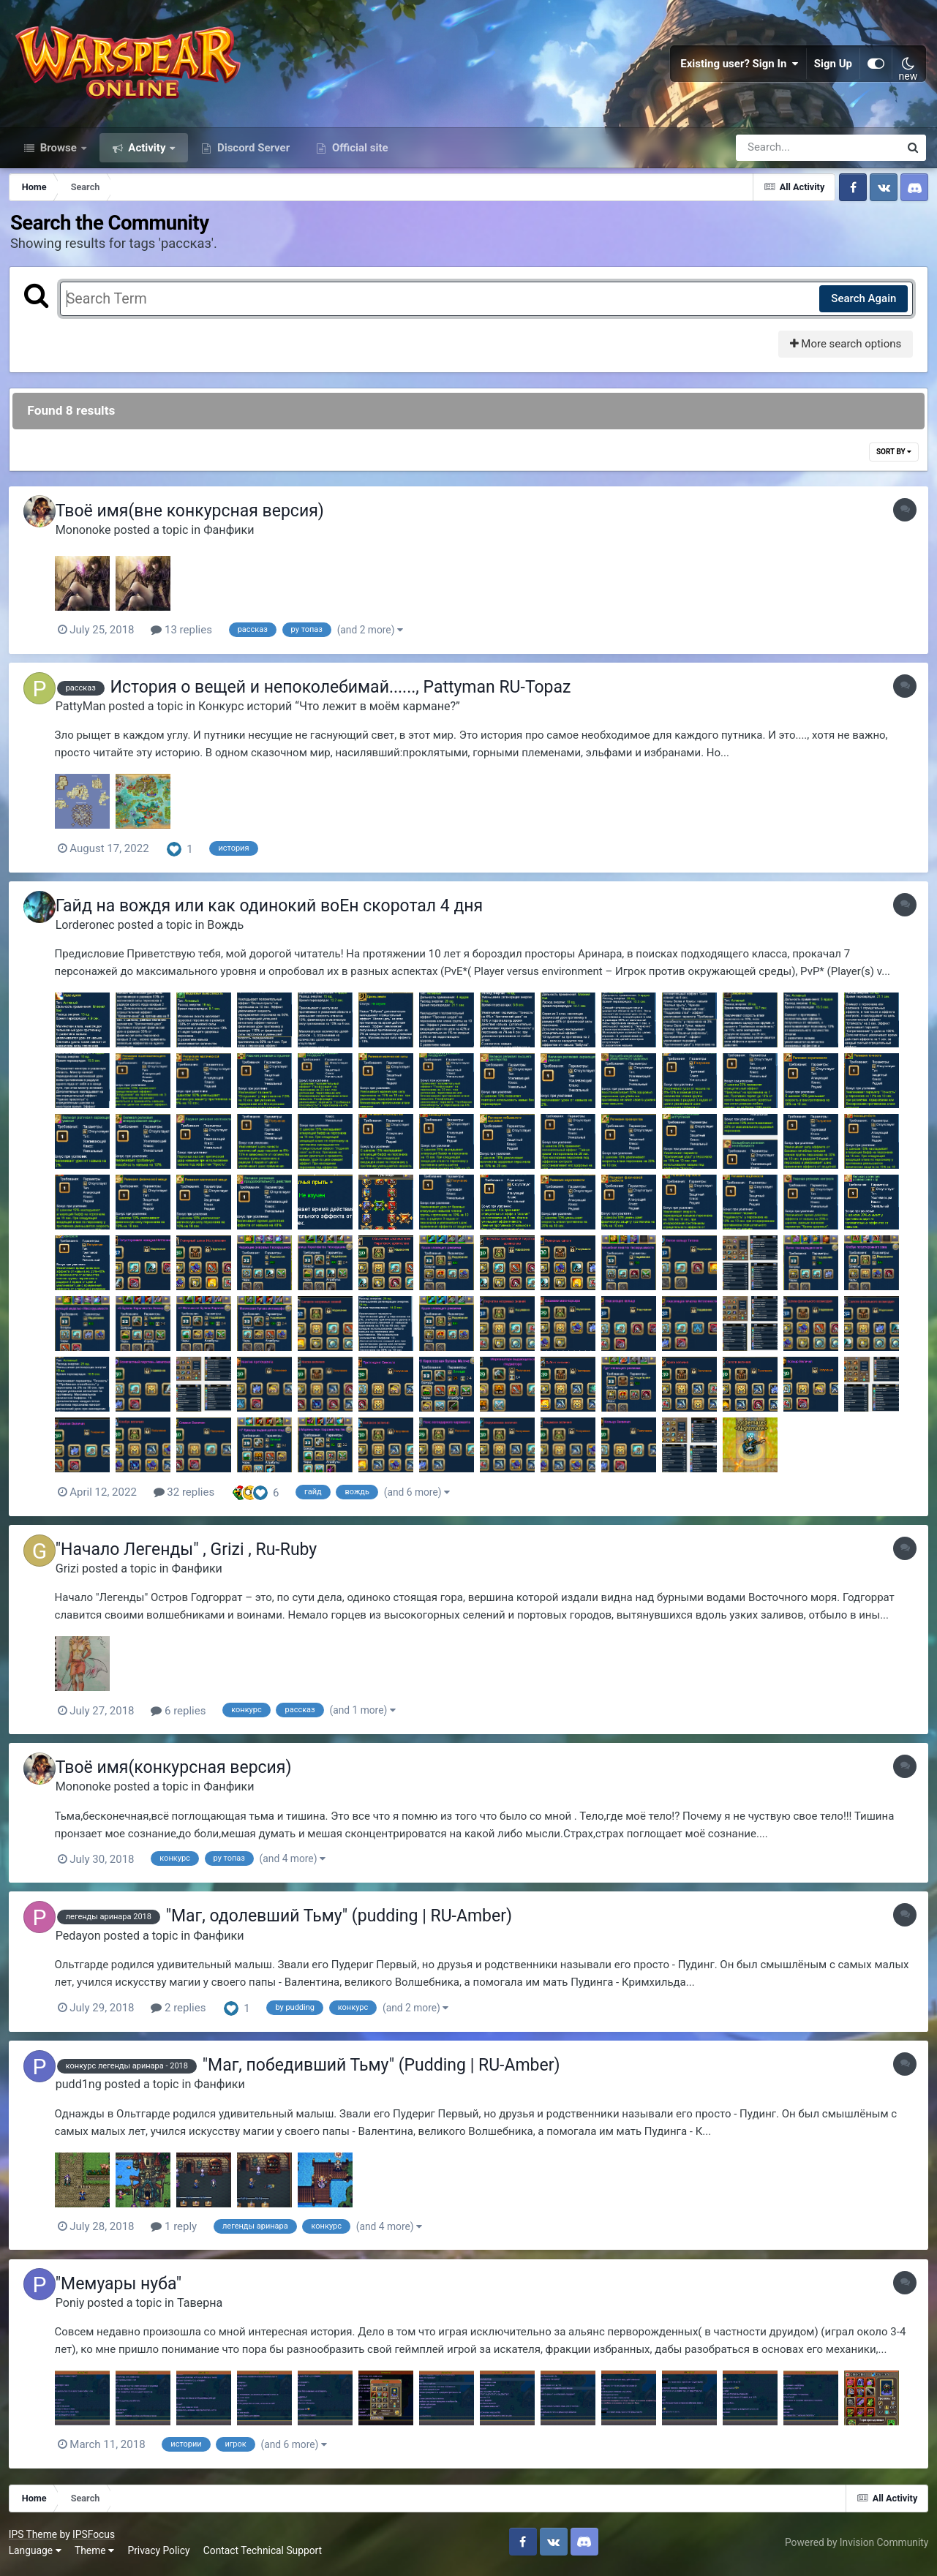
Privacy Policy (161, 2554)
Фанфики (239, 550)
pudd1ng (89, 2092)
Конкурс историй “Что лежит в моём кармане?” (339, 724)
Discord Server (252, 166)
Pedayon (88, 1945)
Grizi (77, 1582)
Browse (58, 166)
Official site (358, 166)
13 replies (193, 650)
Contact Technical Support (265, 2554)
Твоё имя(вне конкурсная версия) (200, 531)
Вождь (236, 941)
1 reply (185, 2233)
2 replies (189, 2017)
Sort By (891, 472)
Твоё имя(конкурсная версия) (184, 1780)
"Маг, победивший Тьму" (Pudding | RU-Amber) (392, 2073)
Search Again (861, 318)
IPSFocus (96, 2538)
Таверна (210, 2308)
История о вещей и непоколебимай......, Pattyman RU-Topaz (351, 705)
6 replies (189, 1724)
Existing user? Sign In (739, 73)
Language (37, 2554)
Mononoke (93, 550)
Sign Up (833, 73)
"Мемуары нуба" (129, 2290)
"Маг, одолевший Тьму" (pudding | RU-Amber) (349, 1926)
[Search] (776, 167)
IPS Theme (35, 2538)
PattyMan (91, 724)
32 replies (195, 1508)
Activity (147, 166)
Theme (96, 2554)
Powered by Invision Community (854, 2546)
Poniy (80, 2308)
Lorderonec (95, 941)
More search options (843, 364)
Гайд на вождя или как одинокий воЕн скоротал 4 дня (280, 922)
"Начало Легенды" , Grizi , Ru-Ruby (197, 1563)
